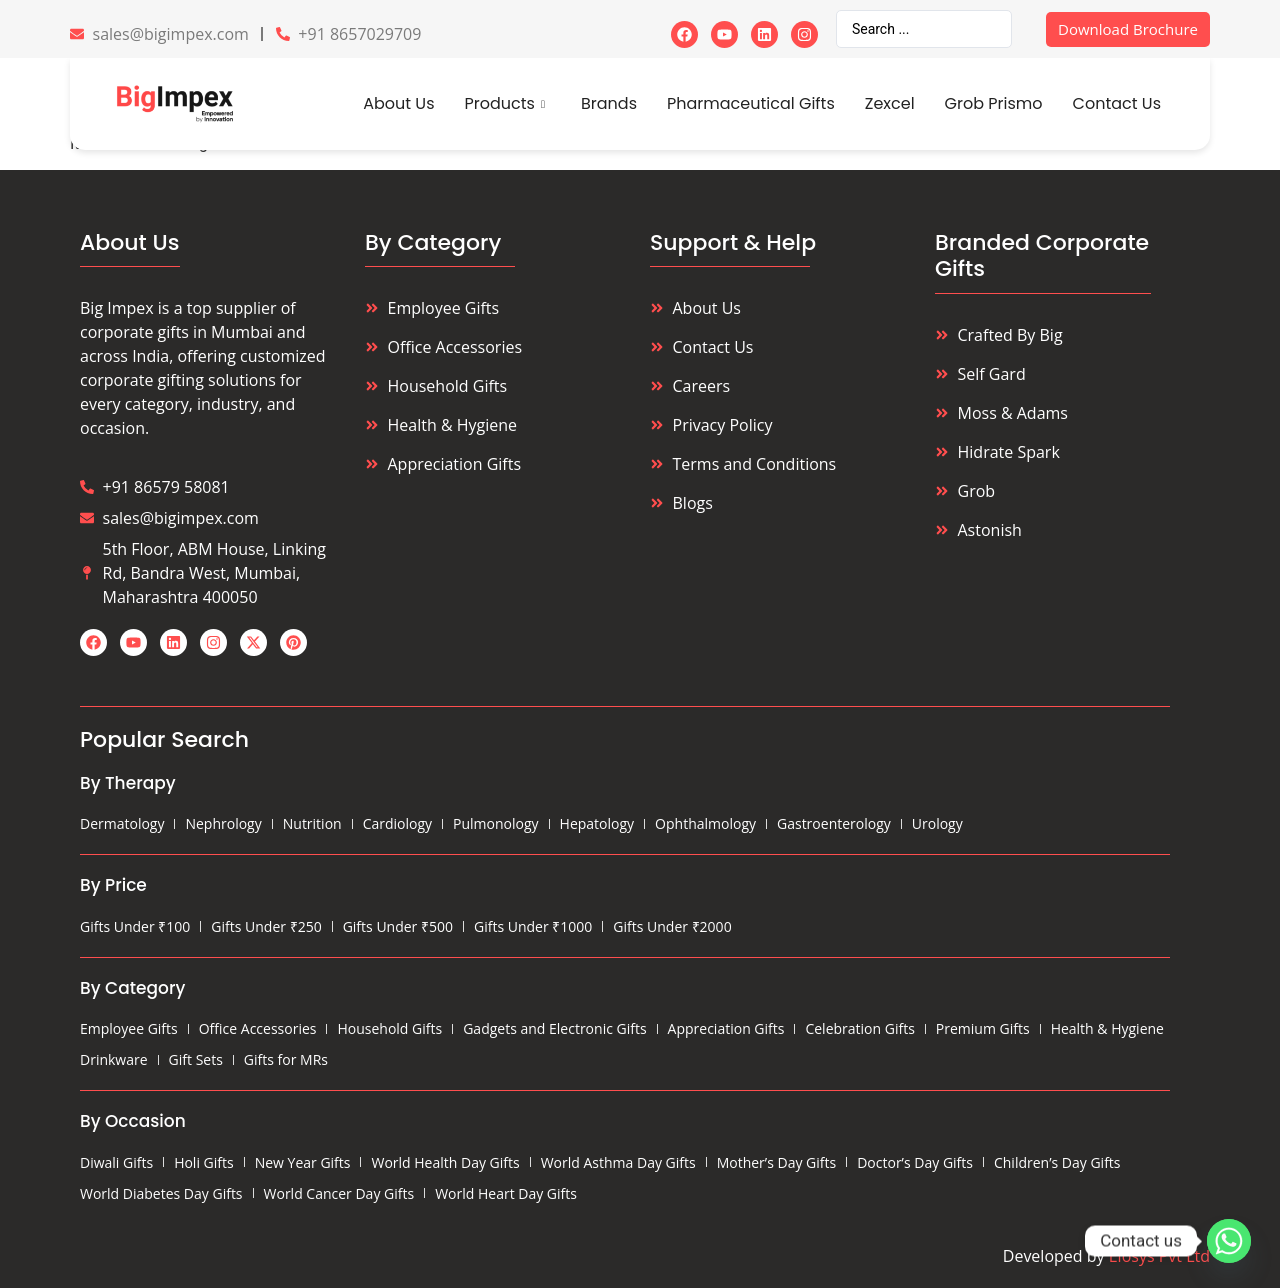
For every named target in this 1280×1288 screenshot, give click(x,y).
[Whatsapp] (1229, 1241)
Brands (609, 103)
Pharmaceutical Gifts (751, 103)
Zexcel (890, 103)
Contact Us (1117, 103)
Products (505, 103)
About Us (398, 103)
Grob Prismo (994, 103)
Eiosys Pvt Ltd (1159, 1256)
